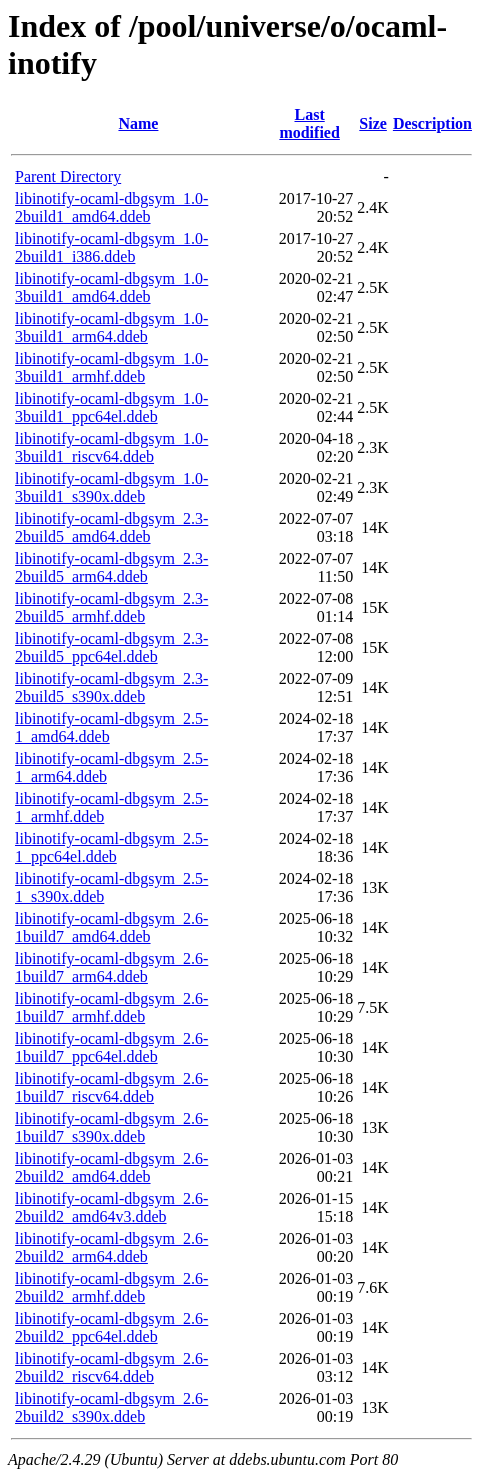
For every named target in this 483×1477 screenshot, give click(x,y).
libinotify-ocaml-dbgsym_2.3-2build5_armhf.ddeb (111, 607)
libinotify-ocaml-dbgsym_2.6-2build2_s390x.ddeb (111, 1407)
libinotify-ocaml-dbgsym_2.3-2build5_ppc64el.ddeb (111, 647)
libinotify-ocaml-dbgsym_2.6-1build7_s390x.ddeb (111, 1127)
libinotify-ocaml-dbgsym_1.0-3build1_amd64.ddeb (111, 287)
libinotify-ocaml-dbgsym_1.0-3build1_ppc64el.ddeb (111, 407)
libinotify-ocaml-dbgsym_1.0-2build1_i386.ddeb (111, 247)
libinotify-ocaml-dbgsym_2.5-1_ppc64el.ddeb (111, 847)
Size (373, 123)
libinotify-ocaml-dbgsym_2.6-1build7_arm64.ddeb (111, 967)
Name (138, 123)
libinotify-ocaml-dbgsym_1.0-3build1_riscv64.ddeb (111, 447)
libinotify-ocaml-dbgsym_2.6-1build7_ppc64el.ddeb (111, 1047)
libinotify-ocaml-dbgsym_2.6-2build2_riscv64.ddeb (111, 1367)
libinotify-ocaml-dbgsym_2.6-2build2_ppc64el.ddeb (111, 1327)
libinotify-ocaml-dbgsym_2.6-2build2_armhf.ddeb (111, 1287)
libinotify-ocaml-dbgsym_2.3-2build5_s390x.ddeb (111, 687)
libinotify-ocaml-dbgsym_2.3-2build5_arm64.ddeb (111, 567)
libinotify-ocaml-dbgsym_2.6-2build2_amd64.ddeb (111, 1167)
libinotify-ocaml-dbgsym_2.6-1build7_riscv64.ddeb (111, 1087)
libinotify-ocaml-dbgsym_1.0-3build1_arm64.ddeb (111, 327)
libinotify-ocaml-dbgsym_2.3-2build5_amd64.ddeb (111, 527)
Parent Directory (68, 176)
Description (432, 123)
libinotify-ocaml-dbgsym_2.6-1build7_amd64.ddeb (111, 927)
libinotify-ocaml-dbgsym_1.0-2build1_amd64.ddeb (111, 207)
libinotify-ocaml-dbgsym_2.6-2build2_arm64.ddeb (111, 1247)
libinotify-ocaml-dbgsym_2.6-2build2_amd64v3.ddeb (111, 1207)
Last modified (309, 123)
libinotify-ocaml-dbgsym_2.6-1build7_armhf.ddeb (111, 1007)
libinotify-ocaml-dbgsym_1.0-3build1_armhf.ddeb (111, 367)
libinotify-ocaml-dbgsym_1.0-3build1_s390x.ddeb (111, 487)
